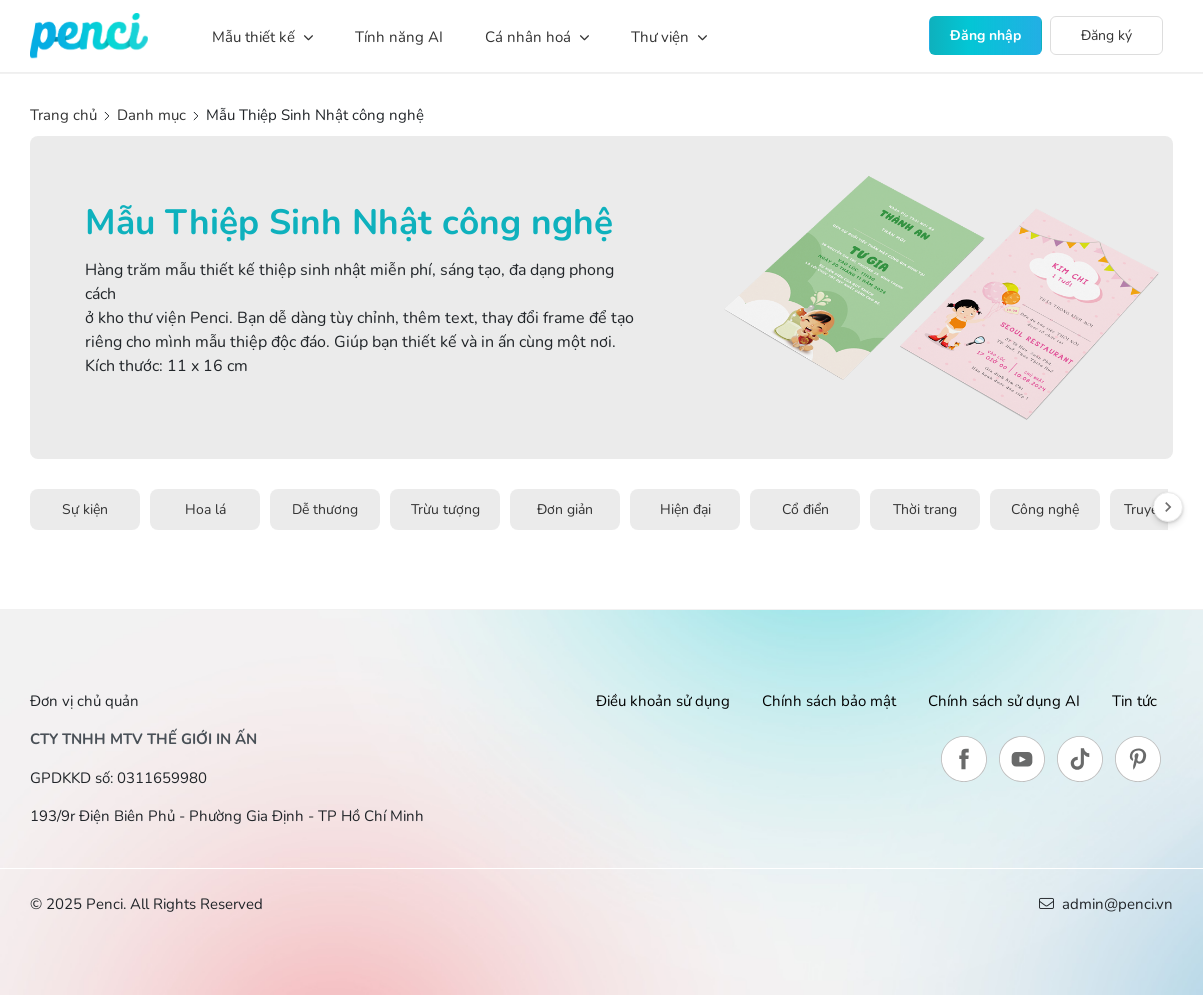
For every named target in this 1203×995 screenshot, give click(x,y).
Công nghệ (1045, 509)
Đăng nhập (985, 35)
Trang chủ (65, 115)
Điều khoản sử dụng (663, 701)
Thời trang (925, 509)
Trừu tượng (445, 509)
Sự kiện (85, 509)
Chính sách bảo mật (829, 701)
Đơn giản (565, 509)
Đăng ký (1106, 35)
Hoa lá (205, 509)
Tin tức (1134, 701)
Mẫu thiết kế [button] (262, 37)
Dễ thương (325, 509)
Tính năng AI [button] (399, 37)
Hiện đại (685, 509)
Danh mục (151, 115)
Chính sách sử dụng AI (1004, 701)
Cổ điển (805, 509)
